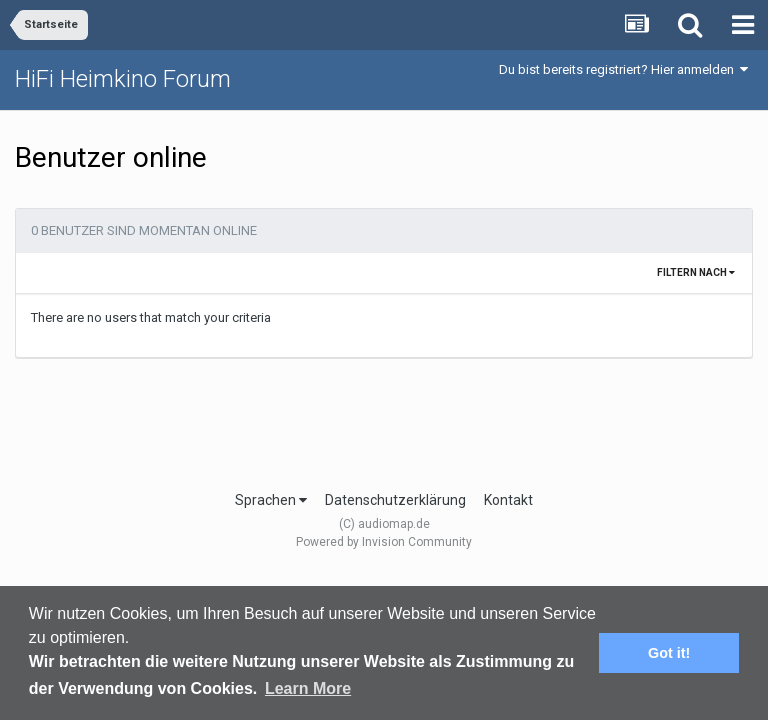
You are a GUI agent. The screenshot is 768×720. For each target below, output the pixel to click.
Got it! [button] (669, 653)
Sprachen (271, 500)
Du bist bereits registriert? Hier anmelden (623, 69)
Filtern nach (696, 272)
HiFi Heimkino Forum (123, 79)
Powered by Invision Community (384, 542)
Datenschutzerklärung (395, 500)
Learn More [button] (308, 688)
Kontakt (508, 500)
